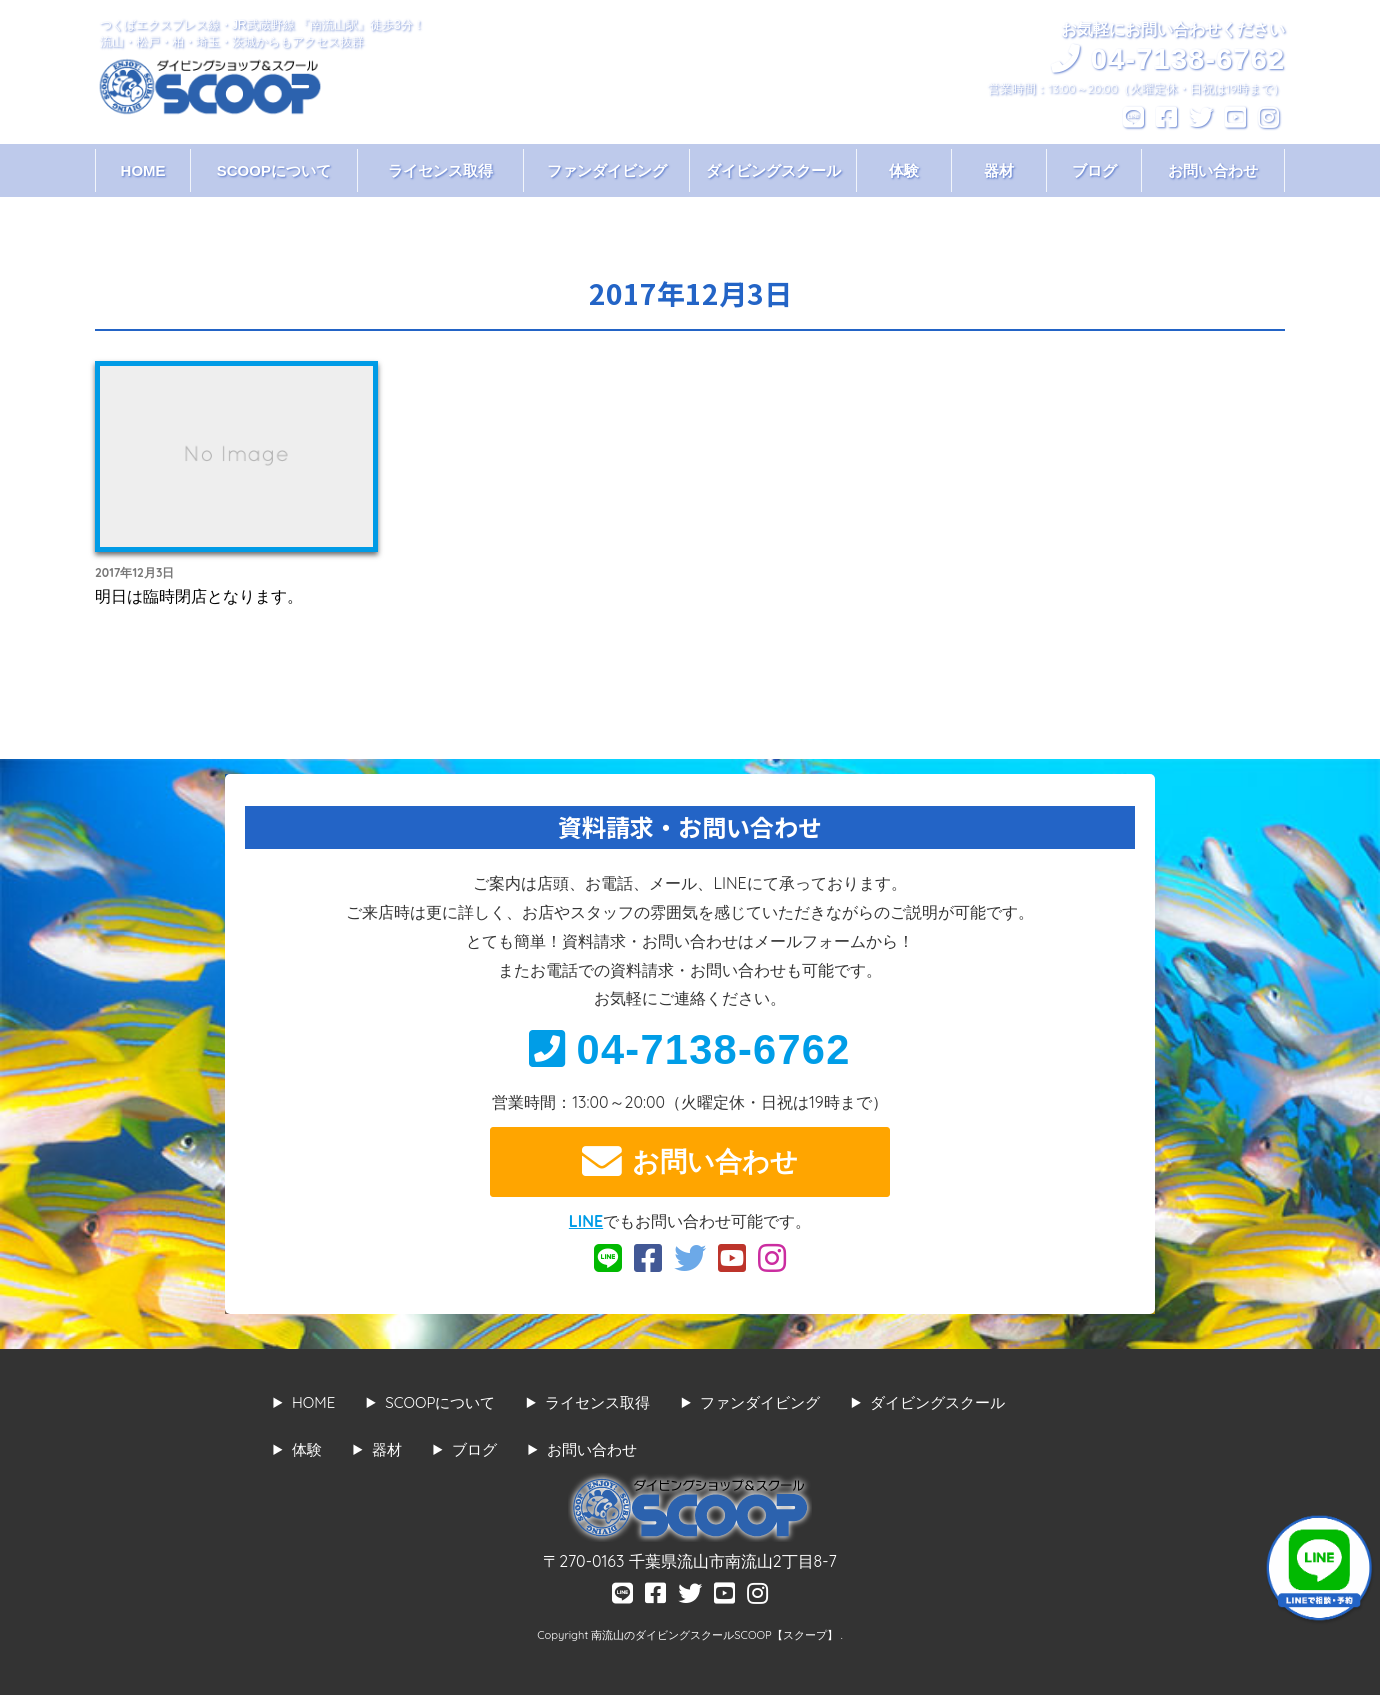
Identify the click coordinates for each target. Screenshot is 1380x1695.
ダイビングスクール (773, 170)
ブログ (1094, 170)
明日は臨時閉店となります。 (199, 596)
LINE (586, 1221)
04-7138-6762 (689, 1049)
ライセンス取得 (440, 170)
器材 (999, 170)
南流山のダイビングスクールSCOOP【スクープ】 (715, 1635)
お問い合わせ (1213, 170)
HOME (143, 170)
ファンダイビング (607, 170)
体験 (904, 170)
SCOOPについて (274, 170)
